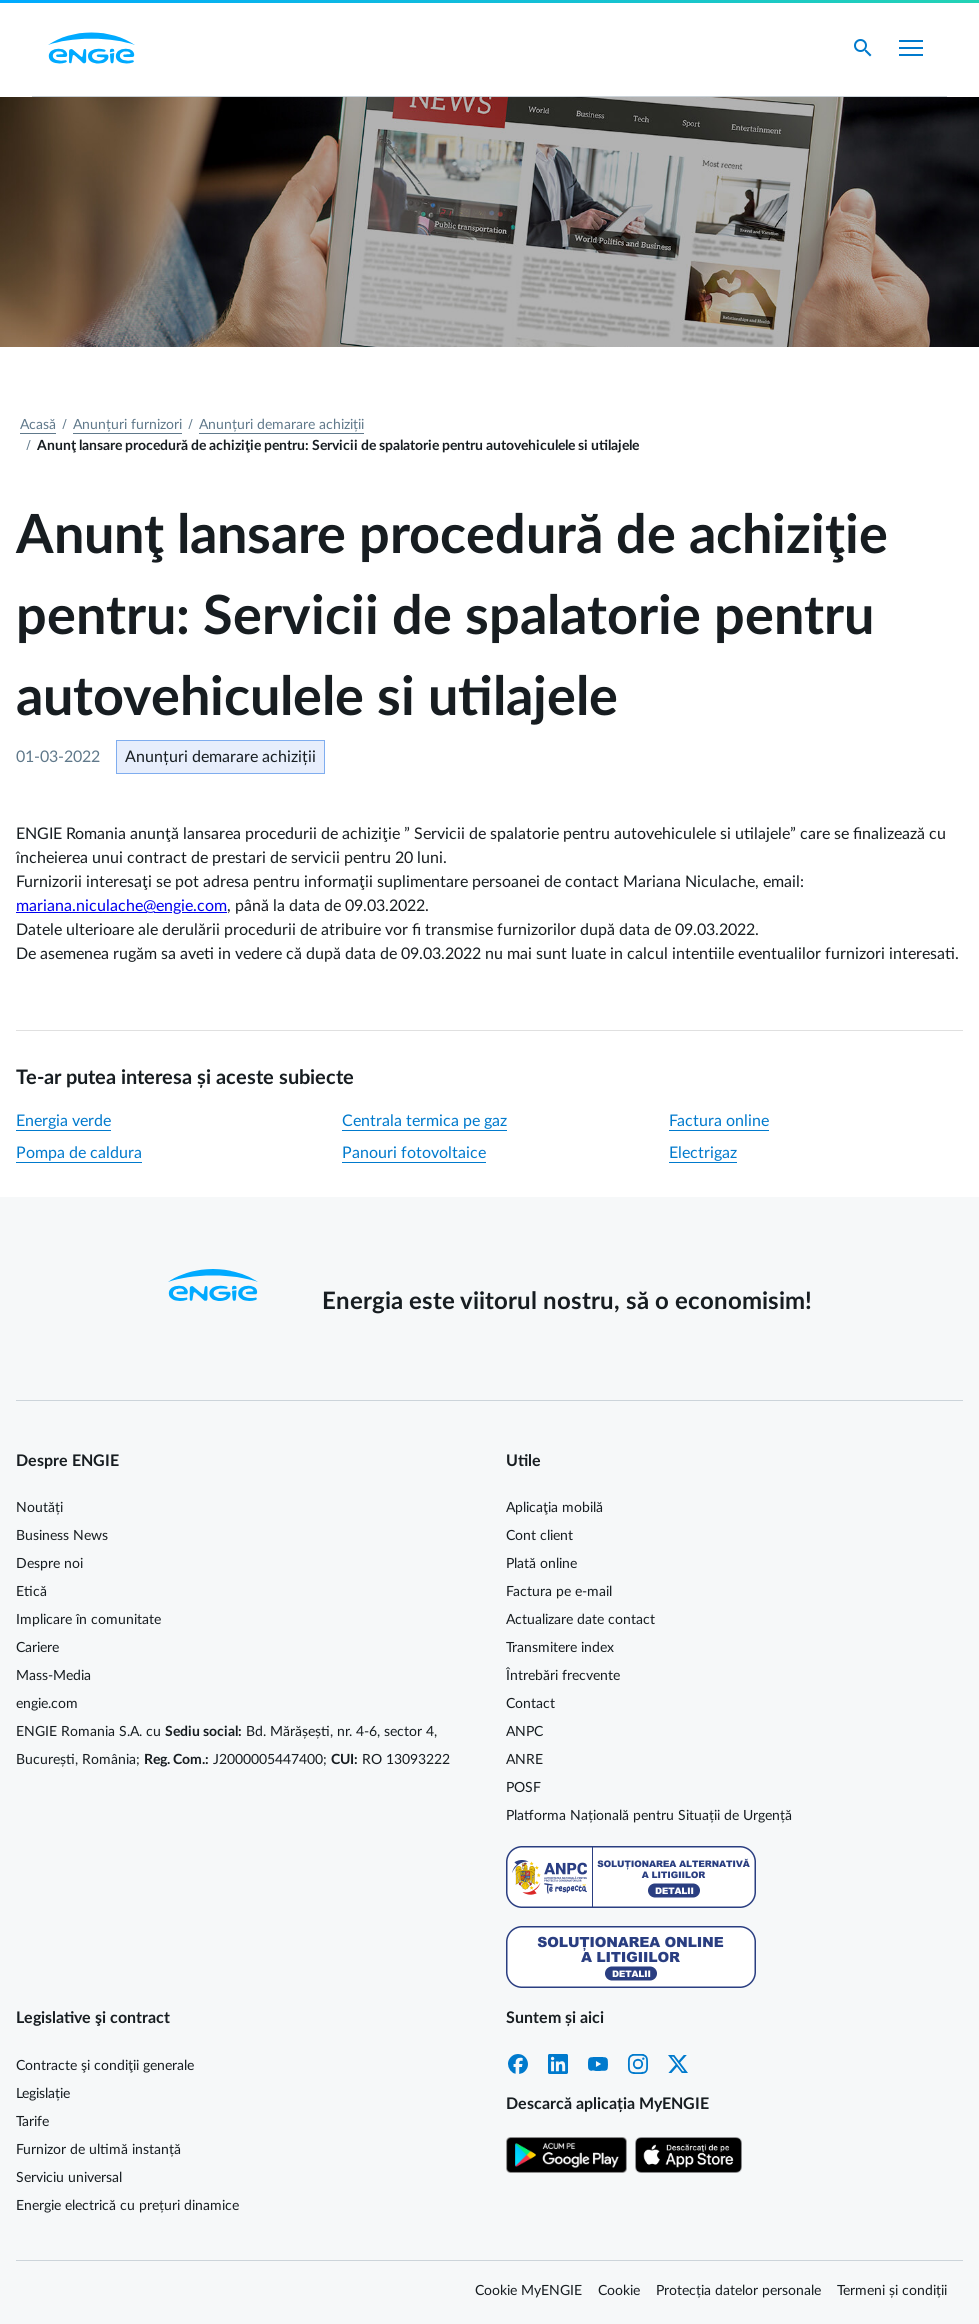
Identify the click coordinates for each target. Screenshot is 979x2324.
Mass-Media (53, 1676)
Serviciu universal (69, 2178)
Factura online (719, 1121)
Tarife (32, 2122)
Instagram (638, 2064)
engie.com (47, 1704)
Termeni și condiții (892, 2291)
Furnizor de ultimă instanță (98, 2150)
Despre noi (49, 1564)
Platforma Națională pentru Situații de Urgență (649, 1816)
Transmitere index (560, 1648)
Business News (62, 1536)
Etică (31, 1592)
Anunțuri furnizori (127, 425)
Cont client (539, 1536)
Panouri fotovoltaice (414, 1153)
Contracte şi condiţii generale (105, 2066)
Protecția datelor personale (738, 2291)
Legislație (43, 2094)
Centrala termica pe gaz (424, 1121)
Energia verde (63, 1121)
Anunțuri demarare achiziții (281, 425)
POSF (523, 1788)
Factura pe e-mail (559, 1592)
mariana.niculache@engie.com (121, 906)
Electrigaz (703, 1153)
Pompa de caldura (79, 1153)
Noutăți (39, 1508)
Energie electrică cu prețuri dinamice (127, 2206)
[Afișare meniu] (911, 48)
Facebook (518, 2064)
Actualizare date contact (580, 1620)
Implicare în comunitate (88, 1620)
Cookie (619, 2291)
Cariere (37, 1648)
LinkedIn (558, 2064)
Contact (530, 1704)
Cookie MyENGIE (528, 2291)
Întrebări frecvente (563, 1676)
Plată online (541, 1564)
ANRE (524, 1760)
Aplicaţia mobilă (554, 1508)
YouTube (598, 2064)
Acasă (38, 425)
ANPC (524, 1732)
